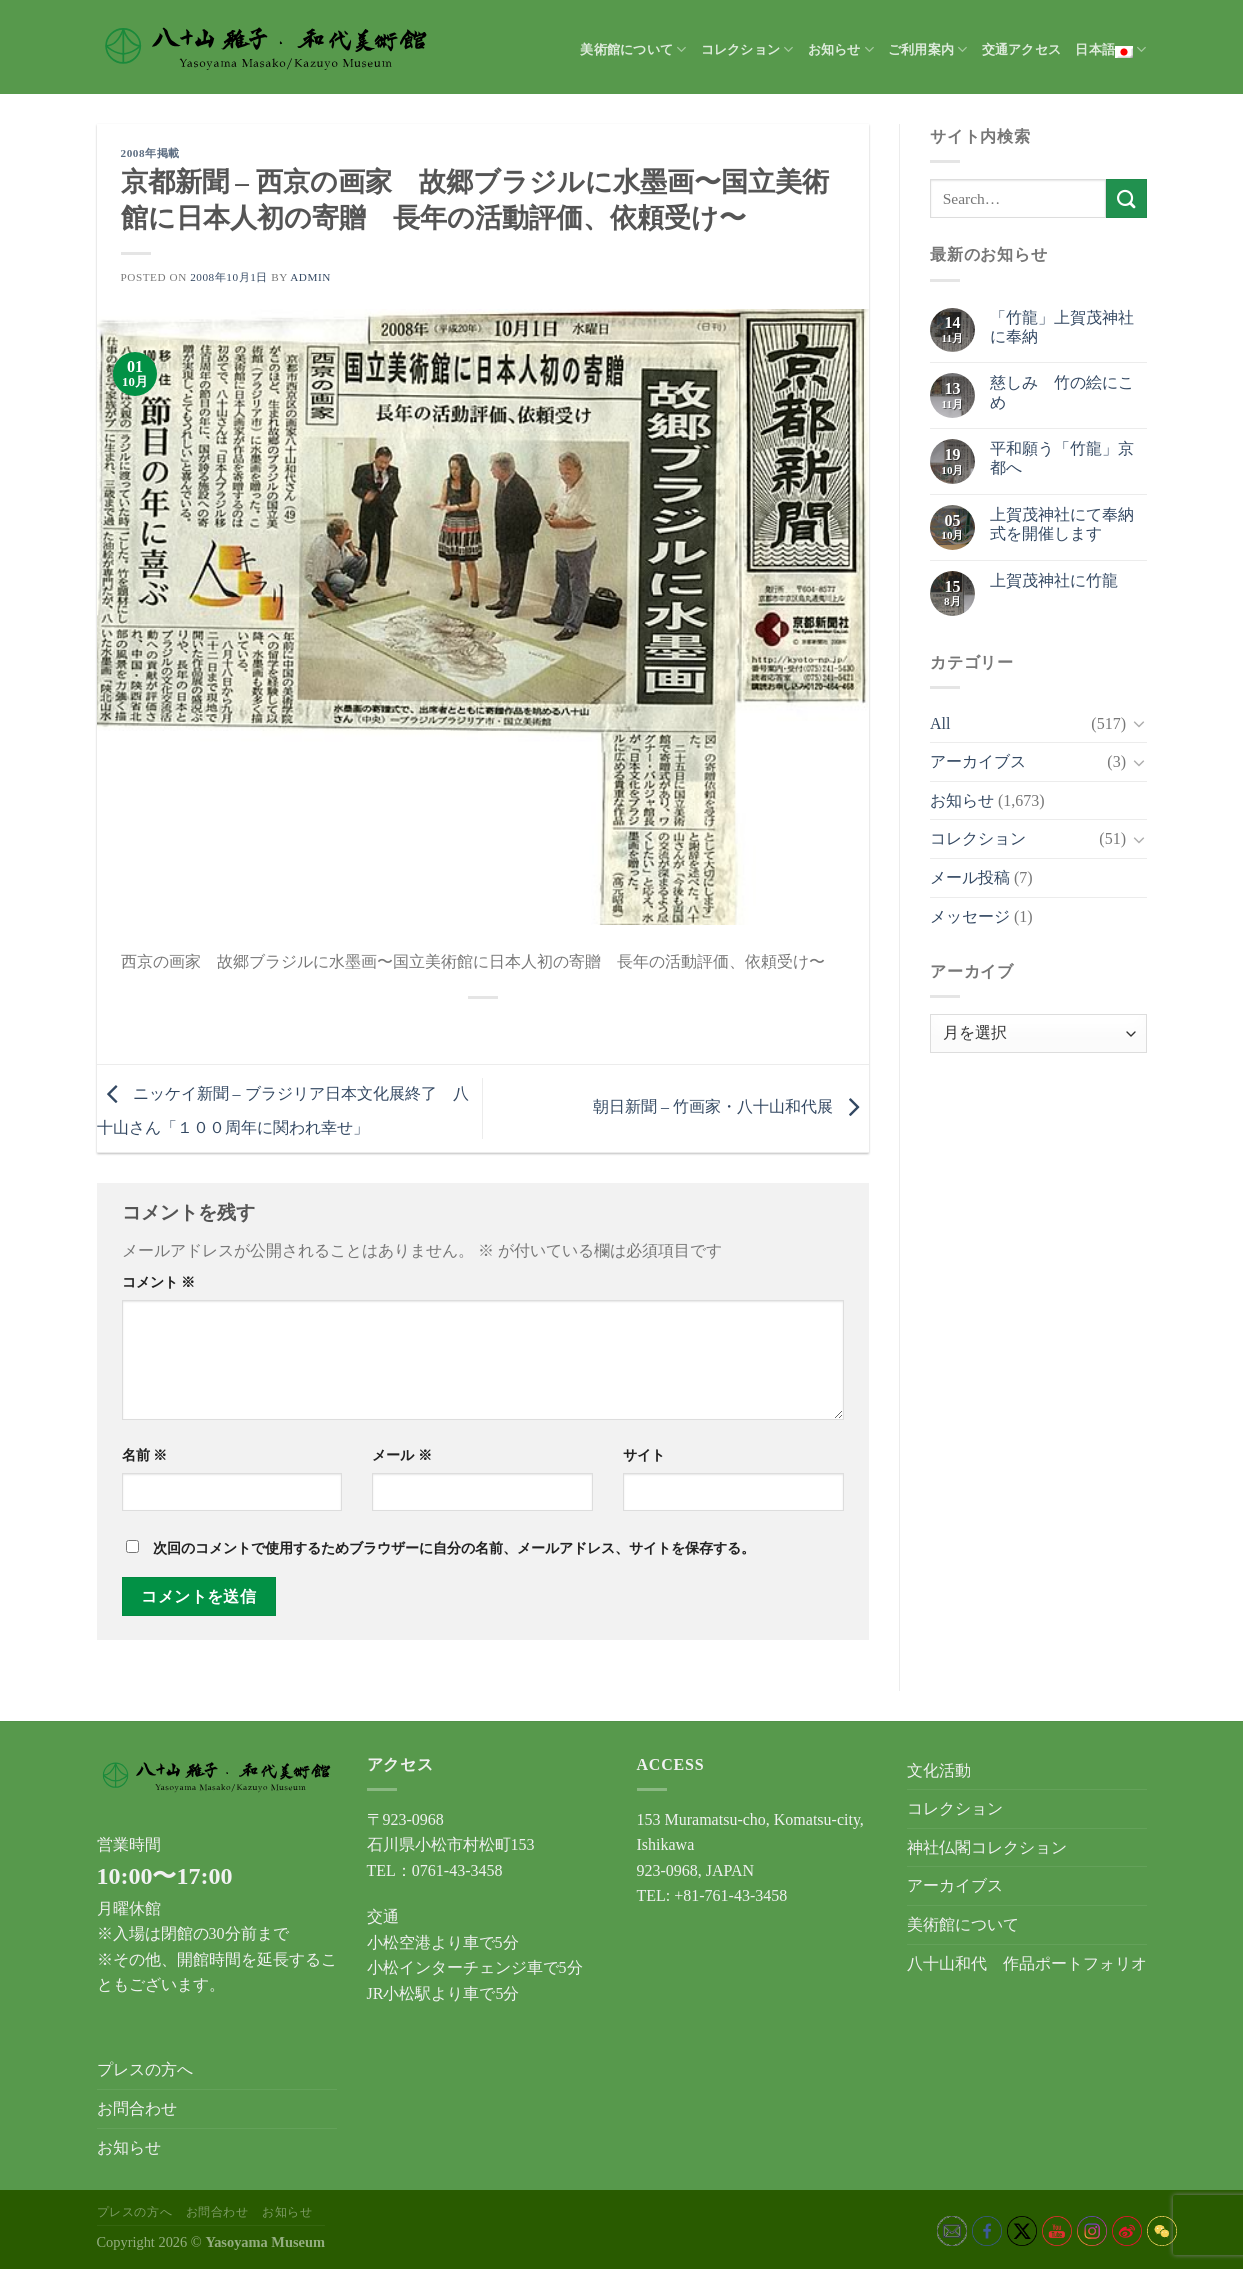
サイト (644, 1455)
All (940, 723)
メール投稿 (970, 877)
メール (402, 1455)
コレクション (747, 49)
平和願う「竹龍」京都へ (1062, 458)
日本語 (1110, 50)
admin (310, 277)
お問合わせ (137, 2108)
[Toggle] (1139, 723)
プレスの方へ (145, 2069)
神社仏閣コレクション (987, 1847)
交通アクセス (1022, 50)
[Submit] (1126, 198)
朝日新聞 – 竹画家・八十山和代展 (731, 1106)
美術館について (633, 49)
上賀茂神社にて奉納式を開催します (1062, 524)
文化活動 (939, 1770)
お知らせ (841, 49)
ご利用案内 (928, 49)
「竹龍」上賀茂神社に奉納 (1062, 327)
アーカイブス (978, 761)
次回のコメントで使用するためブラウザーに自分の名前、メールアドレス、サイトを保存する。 (454, 1548)
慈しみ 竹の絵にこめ (1062, 392)
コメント (159, 1282)
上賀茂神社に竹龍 (1054, 580)
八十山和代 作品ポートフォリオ (1027, 1963)
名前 (145, 1455)
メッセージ (970, 916)
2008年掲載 (150, 153)
